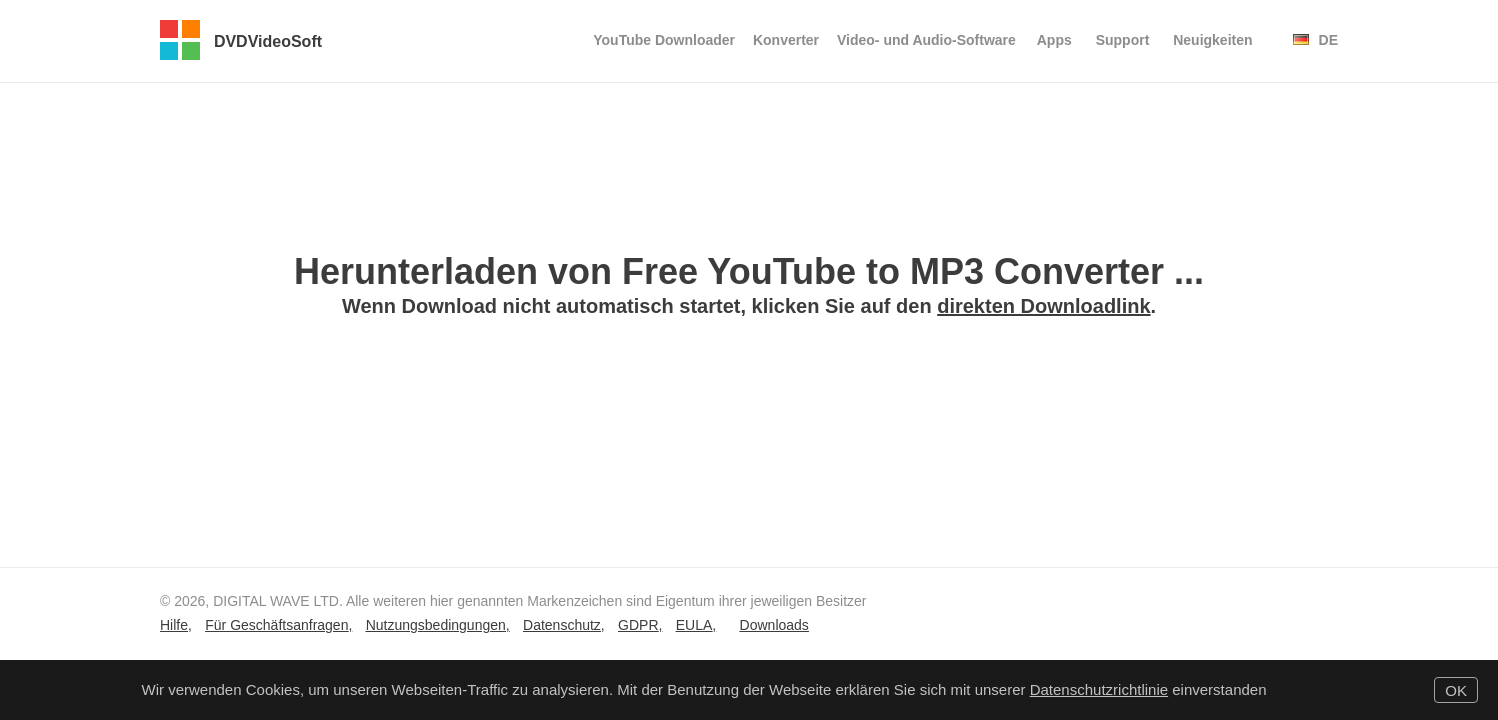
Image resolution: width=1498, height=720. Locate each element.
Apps (1054, 40)
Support (1123, 40)
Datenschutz (562, 625)
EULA (694, 625)
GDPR (638, 625)
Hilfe (174, 625)
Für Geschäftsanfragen (276, 625)
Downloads (774, 625)
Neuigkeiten (1212, 40)
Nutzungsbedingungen (436, 625)
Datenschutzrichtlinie (1099, 689)
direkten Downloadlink (1043, 306)
